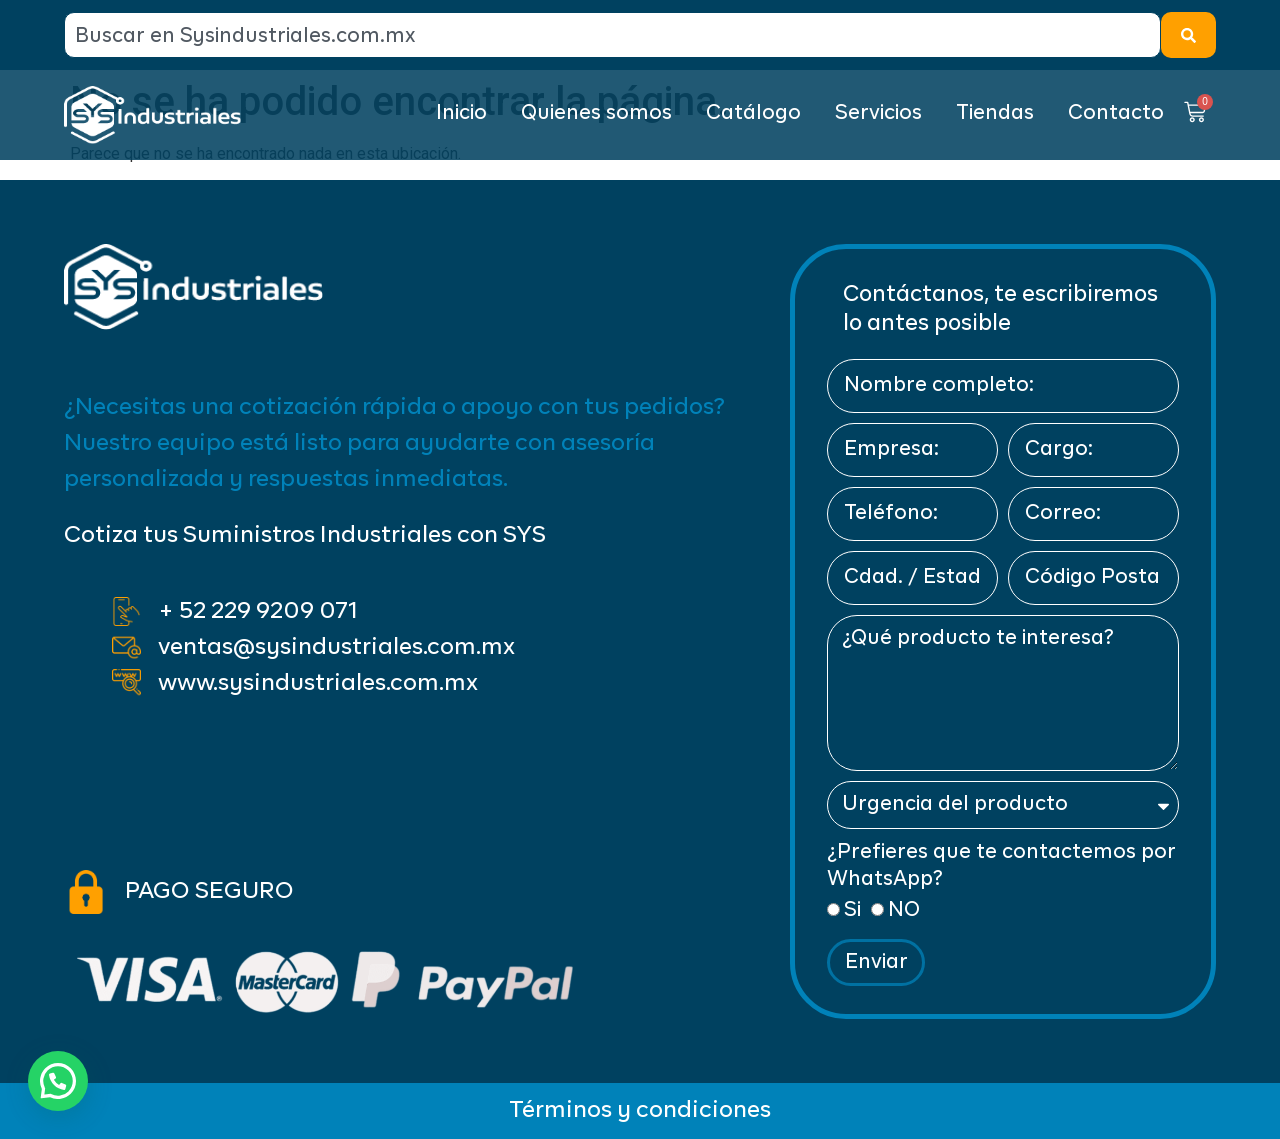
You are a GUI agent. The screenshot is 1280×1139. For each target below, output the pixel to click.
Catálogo (753, 113)
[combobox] (612, 35)
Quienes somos (596, 113)
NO (904, 910)
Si (852, 910)
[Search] (1188, 35)
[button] (63, 1078)
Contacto (1116, 113)
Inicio (461, 113)
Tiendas (995, 113)
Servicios (878, 113)
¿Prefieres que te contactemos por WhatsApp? (1001, 866)
